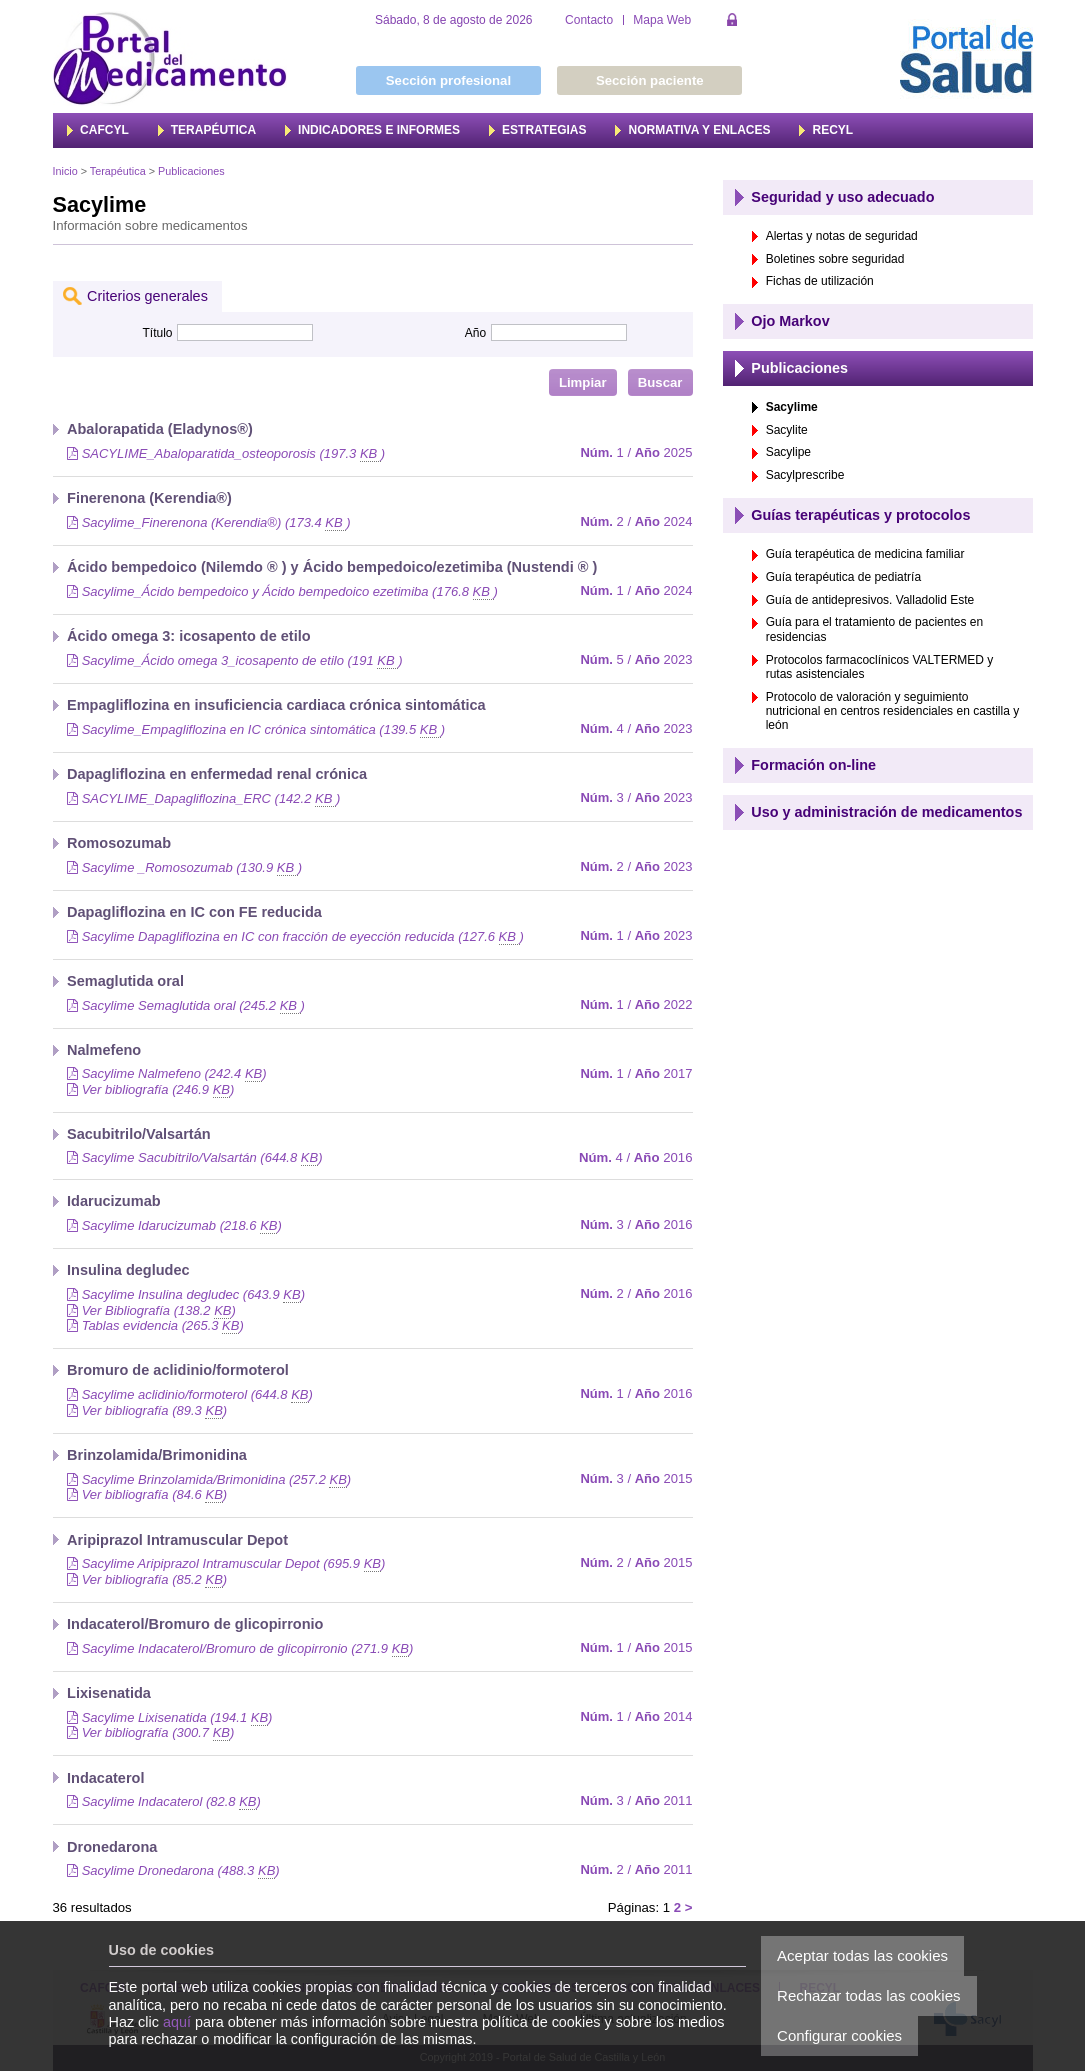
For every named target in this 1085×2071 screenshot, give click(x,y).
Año (475, 333)
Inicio (65, 171)
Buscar (660, 382)
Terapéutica (118, 171)
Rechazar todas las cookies (868, 1995)
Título (157, 333)
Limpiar (583, 382)
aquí (177, 2022)
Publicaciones (191, 171)
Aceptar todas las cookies (862, 1955)
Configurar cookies (839, 2035)
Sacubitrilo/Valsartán (139, 1134)
